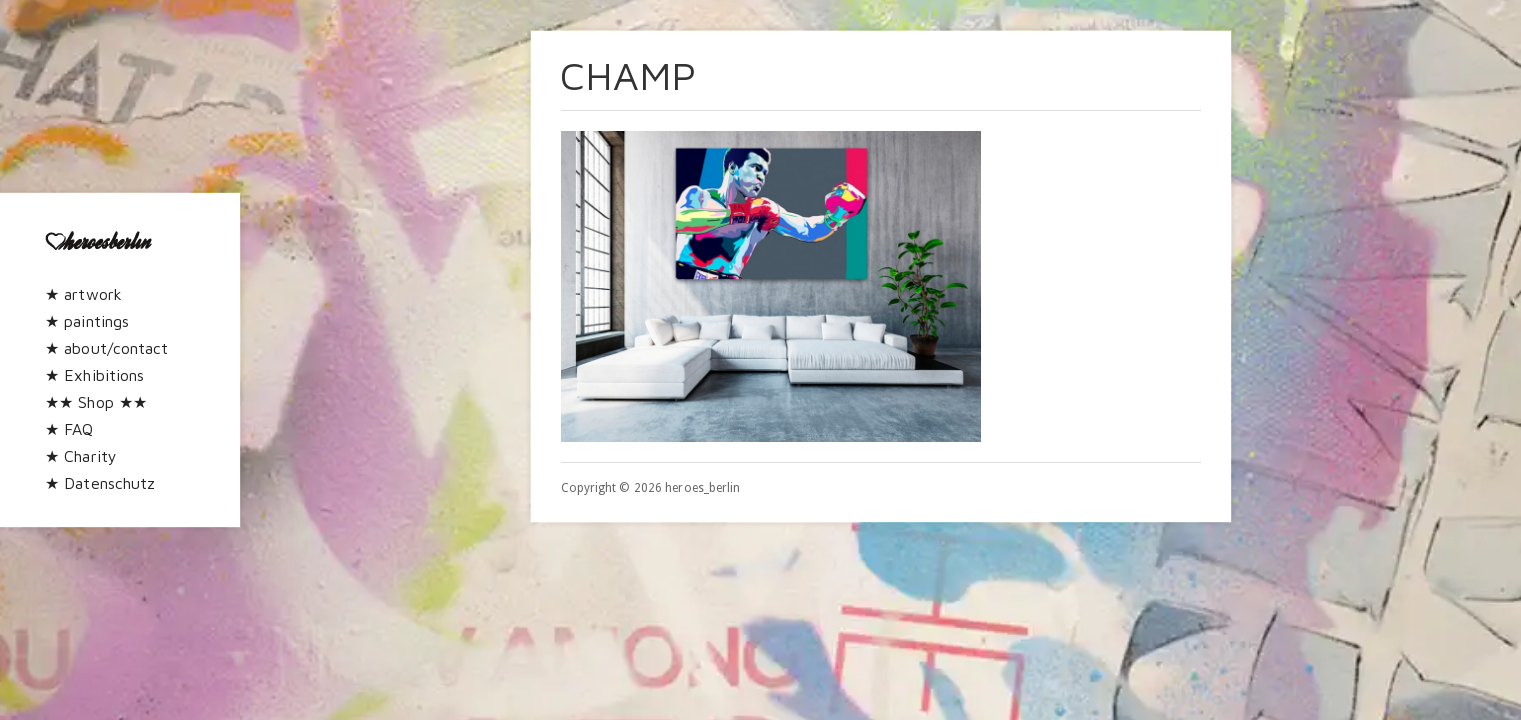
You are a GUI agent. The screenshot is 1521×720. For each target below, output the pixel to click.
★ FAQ (69, 429)
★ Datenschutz (100, 483)
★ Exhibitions (94, 375)
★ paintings (87, 321)
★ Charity (81, 456)
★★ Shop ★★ (96, 402)
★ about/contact (107, 348)
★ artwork (83, 294)
